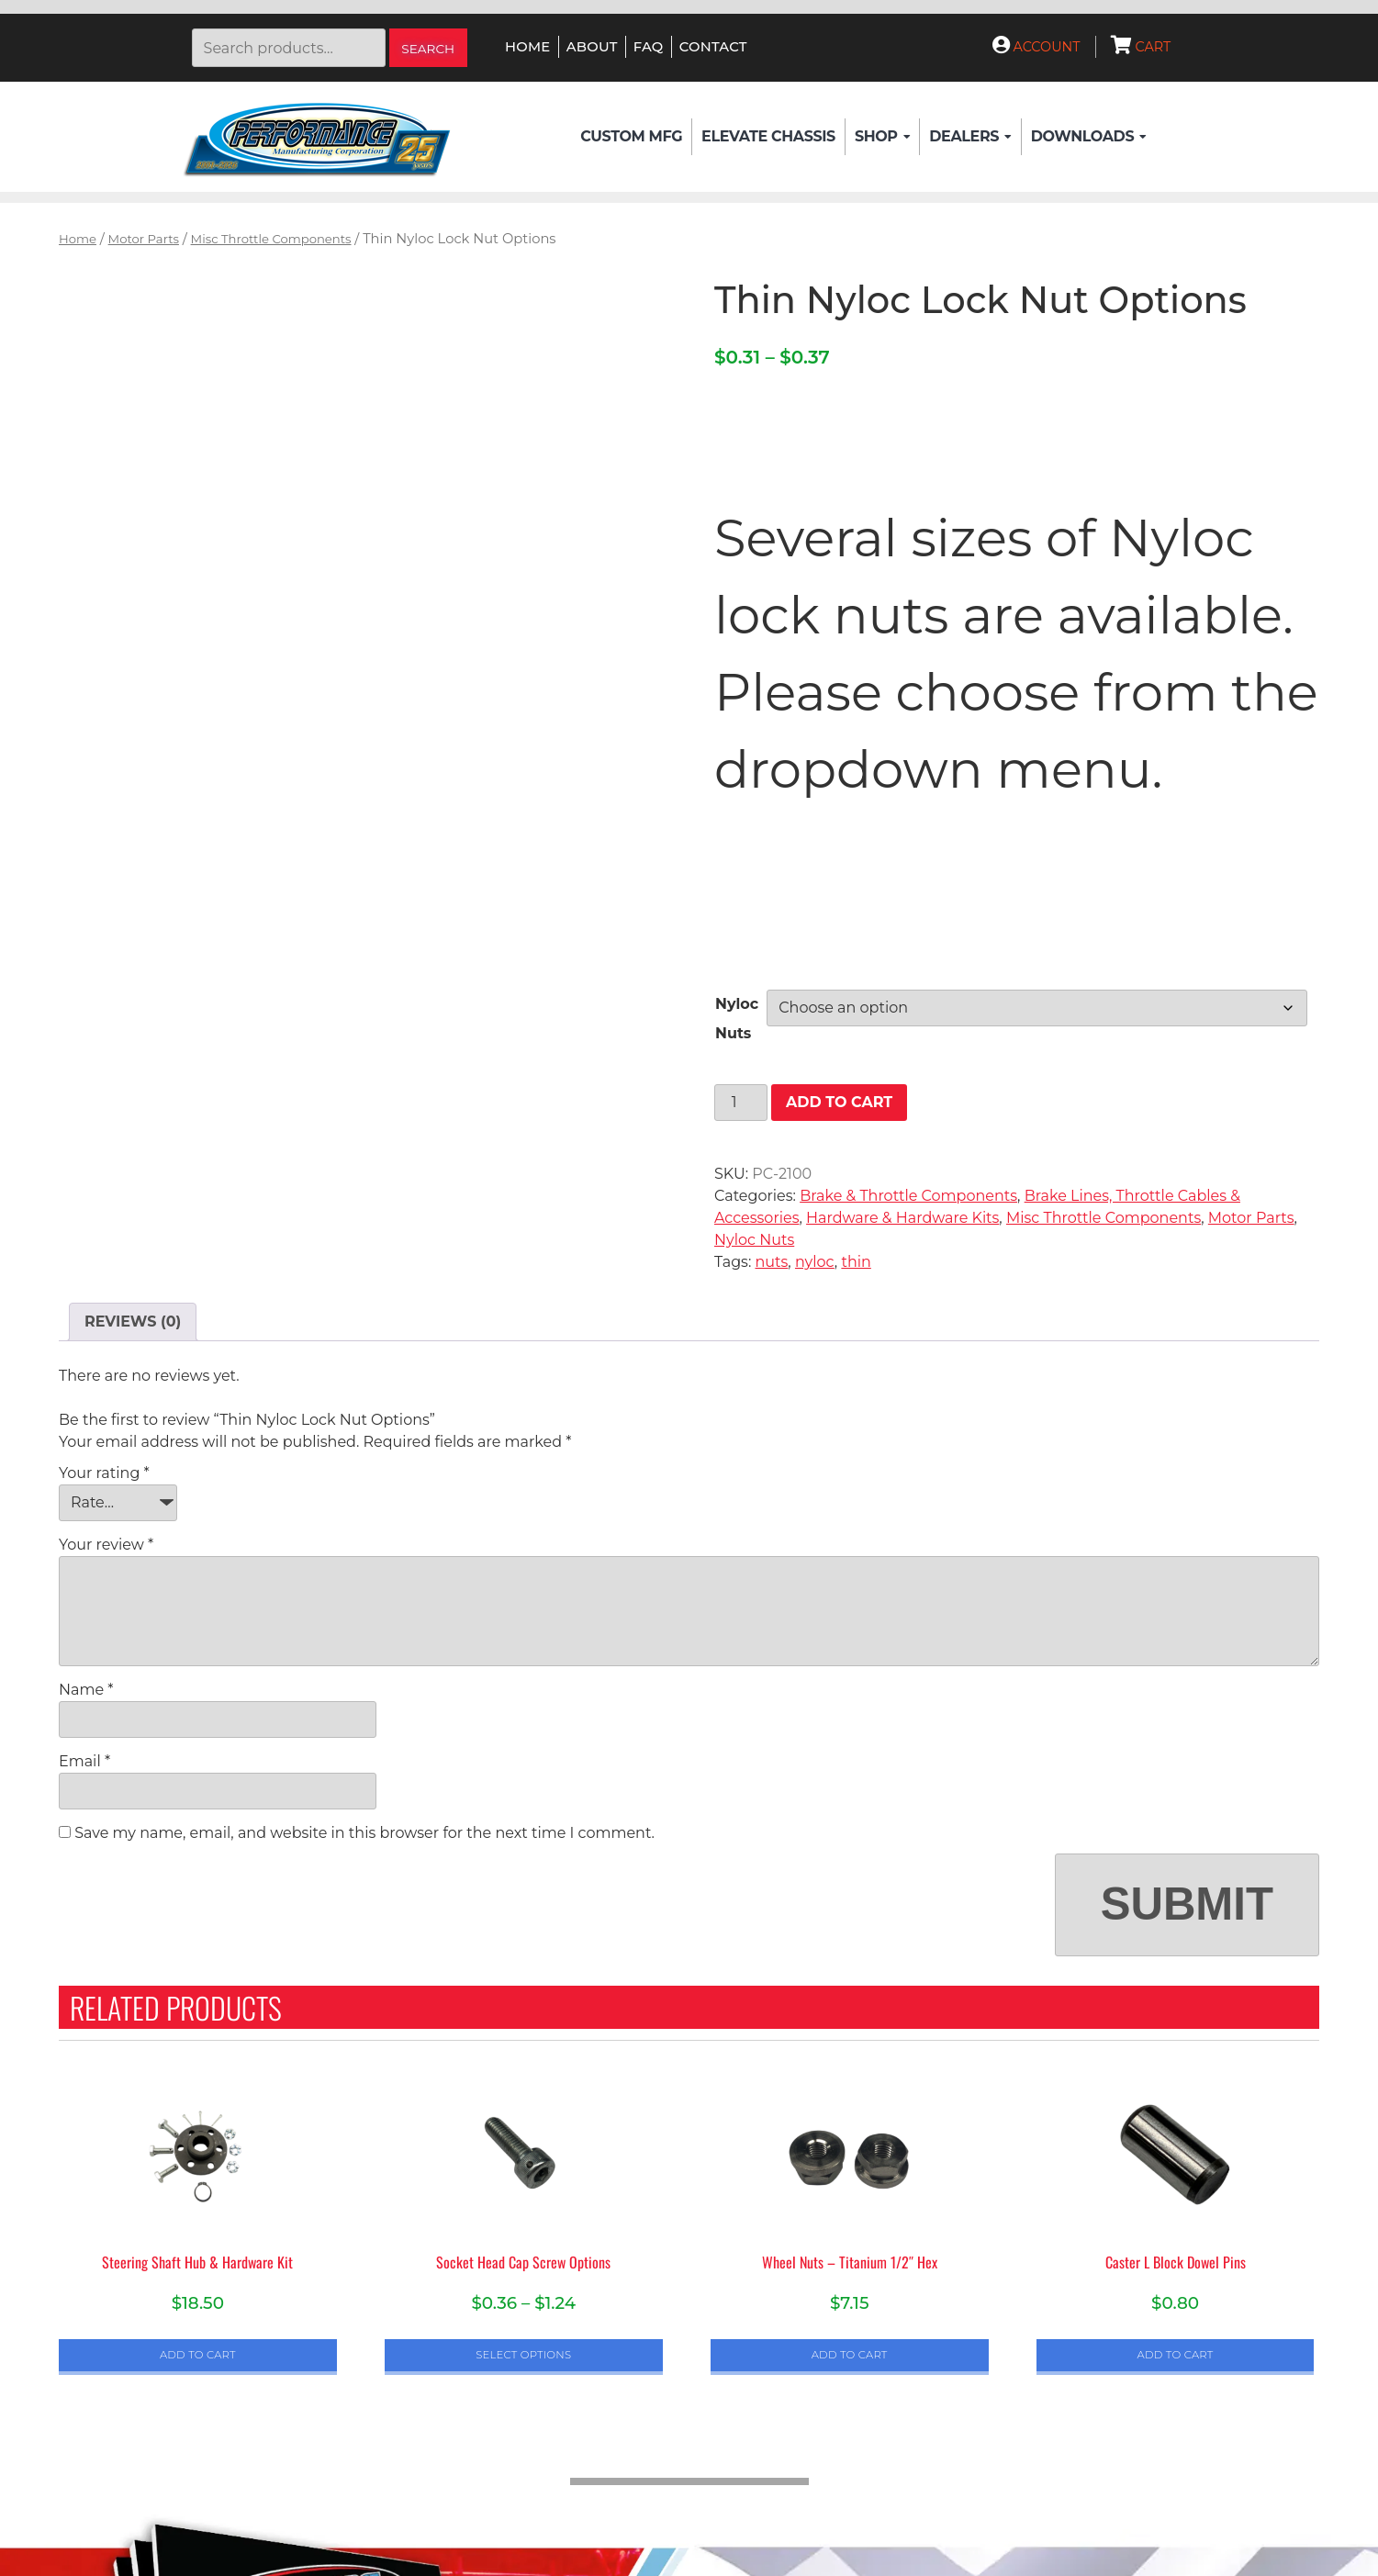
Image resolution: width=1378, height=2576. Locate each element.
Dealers (970, 136)
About (592, 47)
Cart (1141, 47)
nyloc (815, 1262)
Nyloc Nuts (754, 1240)
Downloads (1089, 136)
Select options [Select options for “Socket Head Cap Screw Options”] (523, 2354)
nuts (771, 1262)
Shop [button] (882, 136)
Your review (106, 1544)
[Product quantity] (740, 1102)
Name (86, 1689)
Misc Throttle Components (271, 238)
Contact (713, 47)
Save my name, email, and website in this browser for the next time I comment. (364, 1833)
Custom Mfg (631, 136)
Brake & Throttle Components (908, 1195)
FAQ (648, 47)
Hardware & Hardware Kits (902, 1217)
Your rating (104, 1473)
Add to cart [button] (198, 2354)
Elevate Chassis (768, 136)
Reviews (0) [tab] (132, 1321)
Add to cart (839, 1102)
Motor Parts (143, 238)
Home (527, 47)
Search (427, 48)
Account (1036, 47)
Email (84, 1761)
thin (855, 1262)
